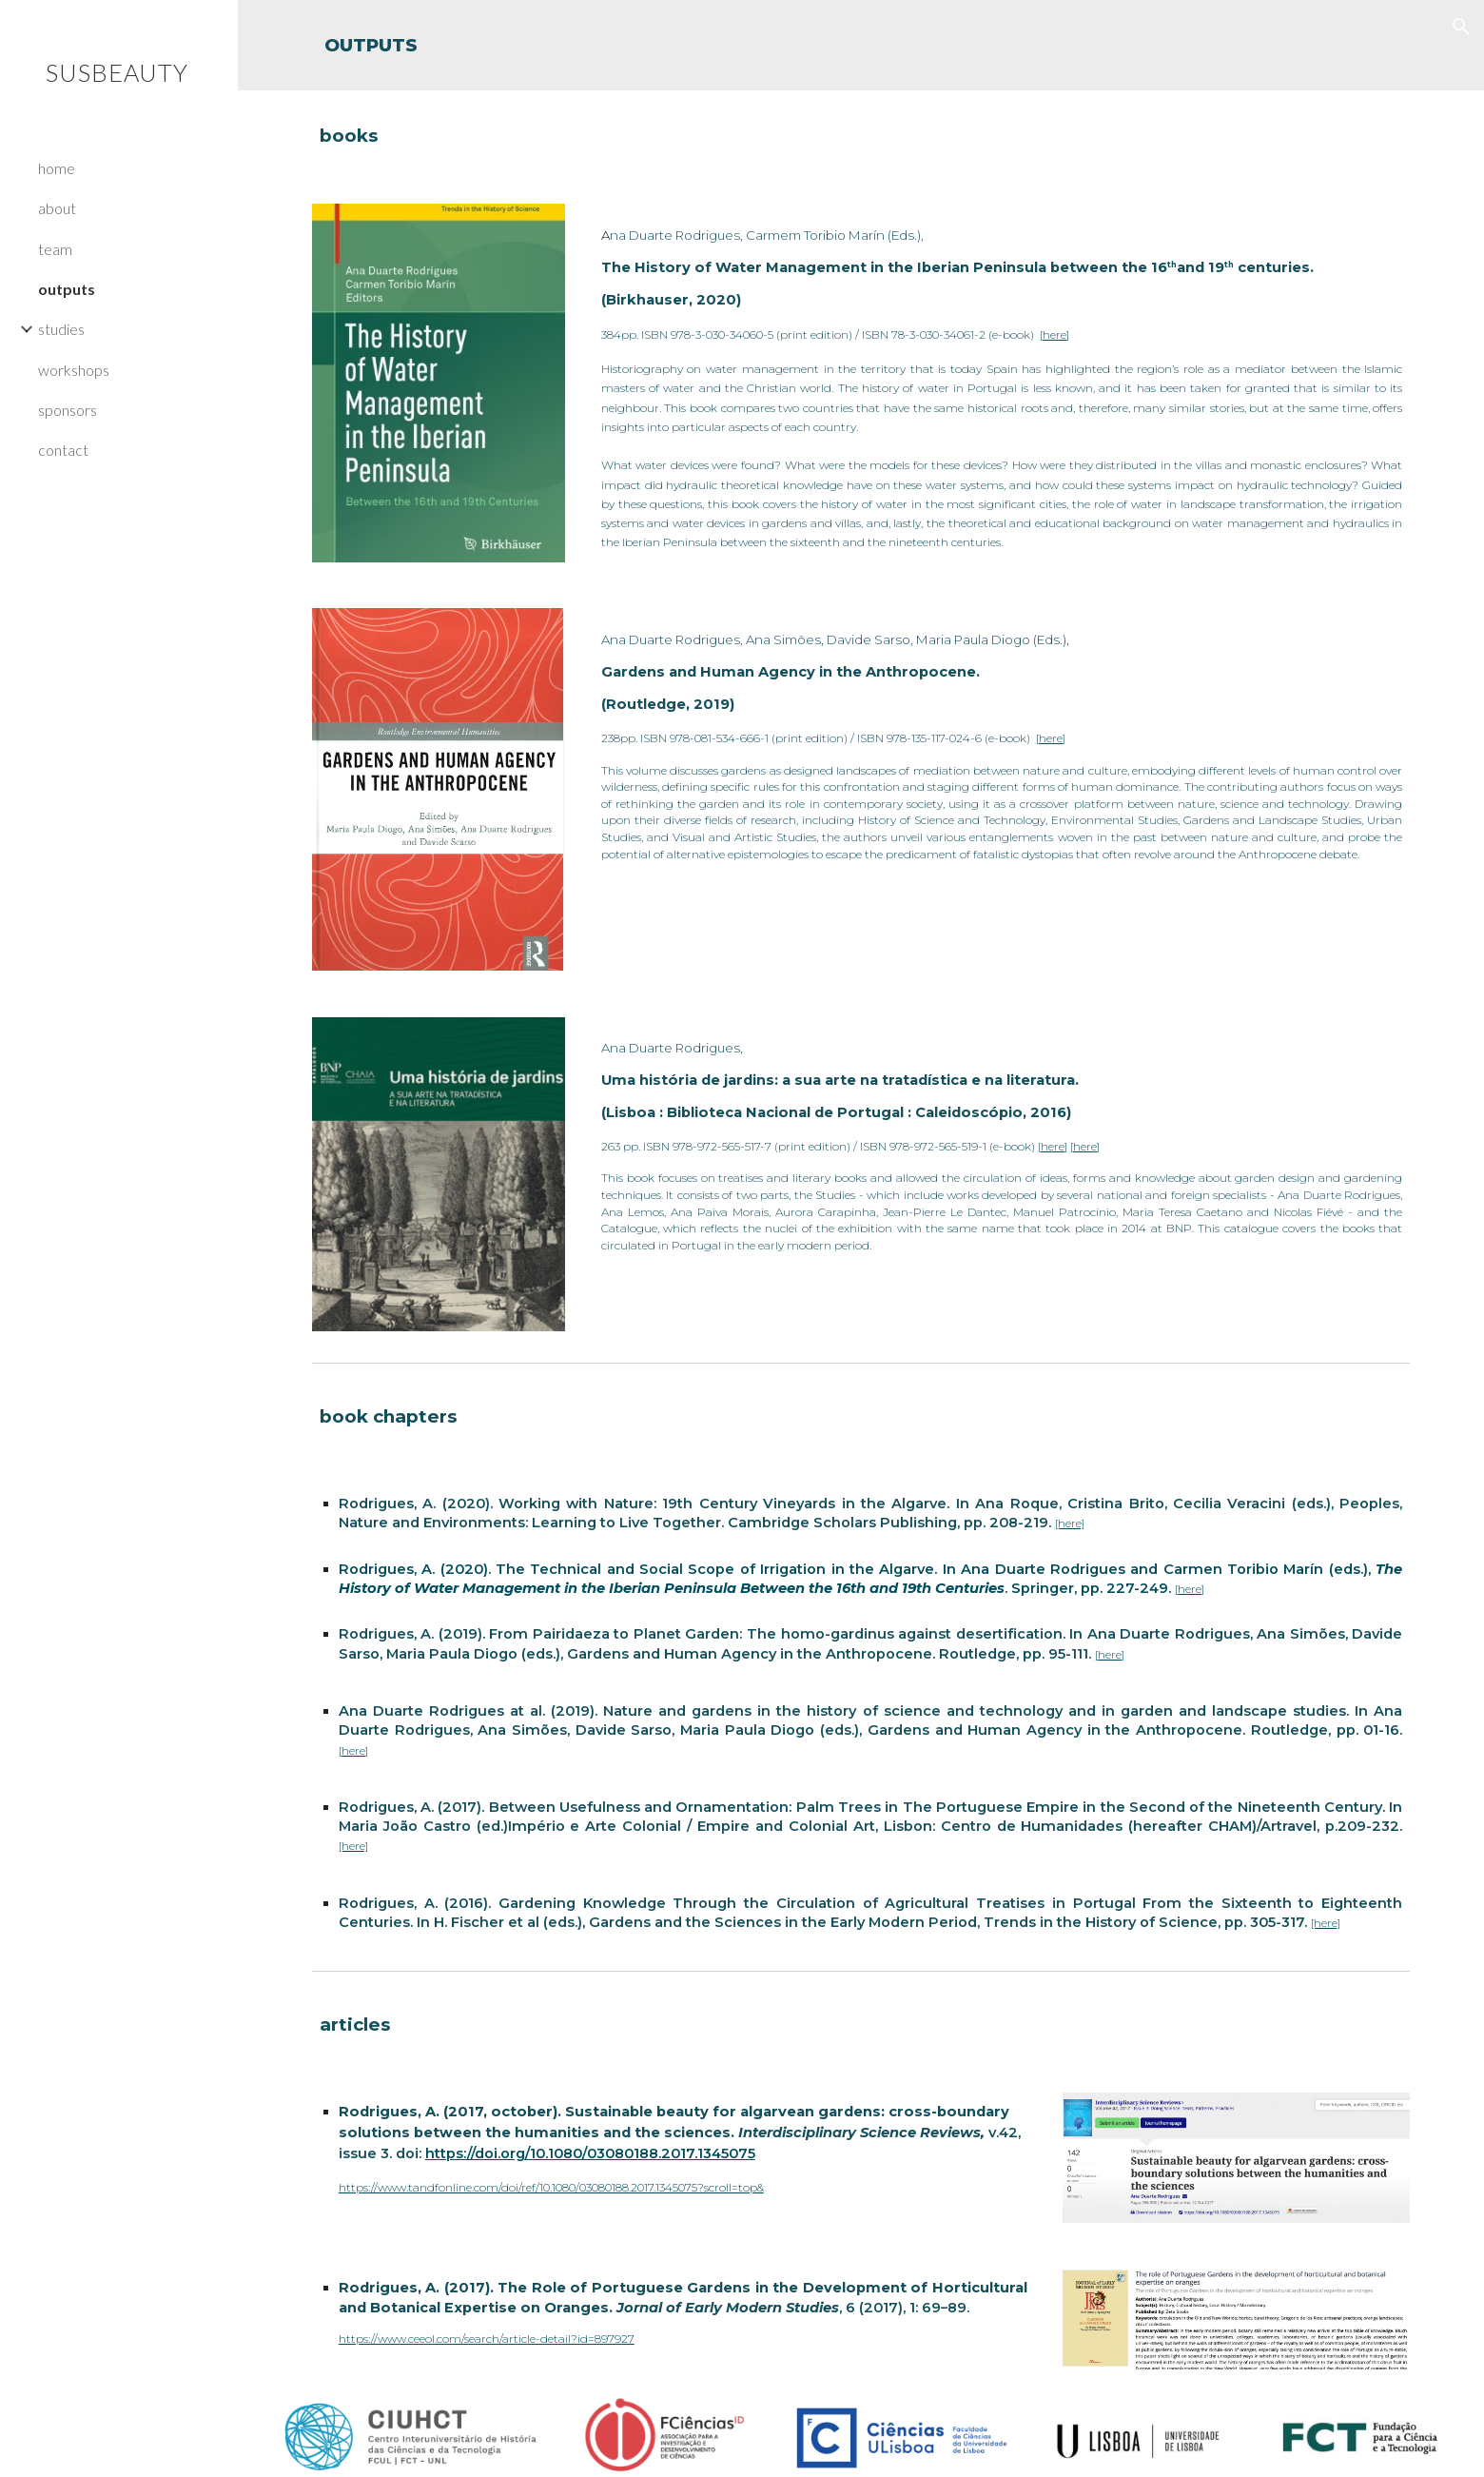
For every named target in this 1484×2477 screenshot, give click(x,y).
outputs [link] (66, 289)
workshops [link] (73, 370)
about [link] (57, 208)
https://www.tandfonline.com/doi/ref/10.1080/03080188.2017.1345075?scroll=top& (551, 2187)
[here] (1054, 334)
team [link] (55, 249)
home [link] (56, 168)
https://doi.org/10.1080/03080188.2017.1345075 (590, 2153)
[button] (1461, 26)
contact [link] (63, 450)
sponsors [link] (67, 410)
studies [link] (61, 329)
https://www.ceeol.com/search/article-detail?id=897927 (487, 2338)
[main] (861, 45)
